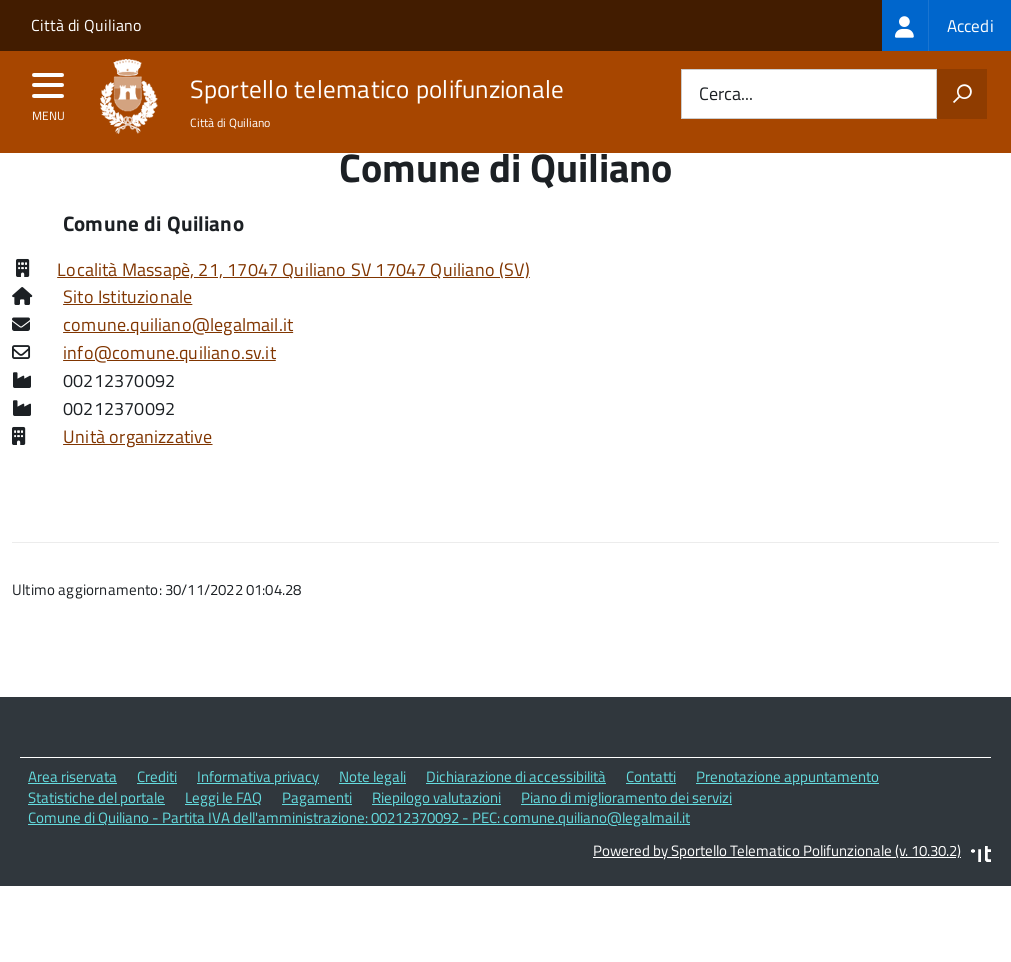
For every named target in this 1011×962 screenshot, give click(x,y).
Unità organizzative (137, 474)
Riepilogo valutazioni (436, 834)
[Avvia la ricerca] (962, 94)
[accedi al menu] (48, 92)
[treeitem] (946, 25)
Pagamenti (317, 834)
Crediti (157, 814)
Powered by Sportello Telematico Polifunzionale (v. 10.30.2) (777, 888)
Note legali (372, 814)
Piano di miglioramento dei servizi (626, 834)
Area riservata (72, 814)
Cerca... (726, 94)
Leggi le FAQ (223, 834)
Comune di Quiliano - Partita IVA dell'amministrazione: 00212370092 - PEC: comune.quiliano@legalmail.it (359, 855)
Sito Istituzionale (127, 334)
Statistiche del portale (96, 834)
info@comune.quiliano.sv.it (169, 390)
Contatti (651, 814)
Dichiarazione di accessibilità (516, 814)
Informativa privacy (258, 814)
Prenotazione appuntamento (787, 814)
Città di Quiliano (86, 25)
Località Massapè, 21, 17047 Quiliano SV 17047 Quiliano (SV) (293, 306)
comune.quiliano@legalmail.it (178, 362)
